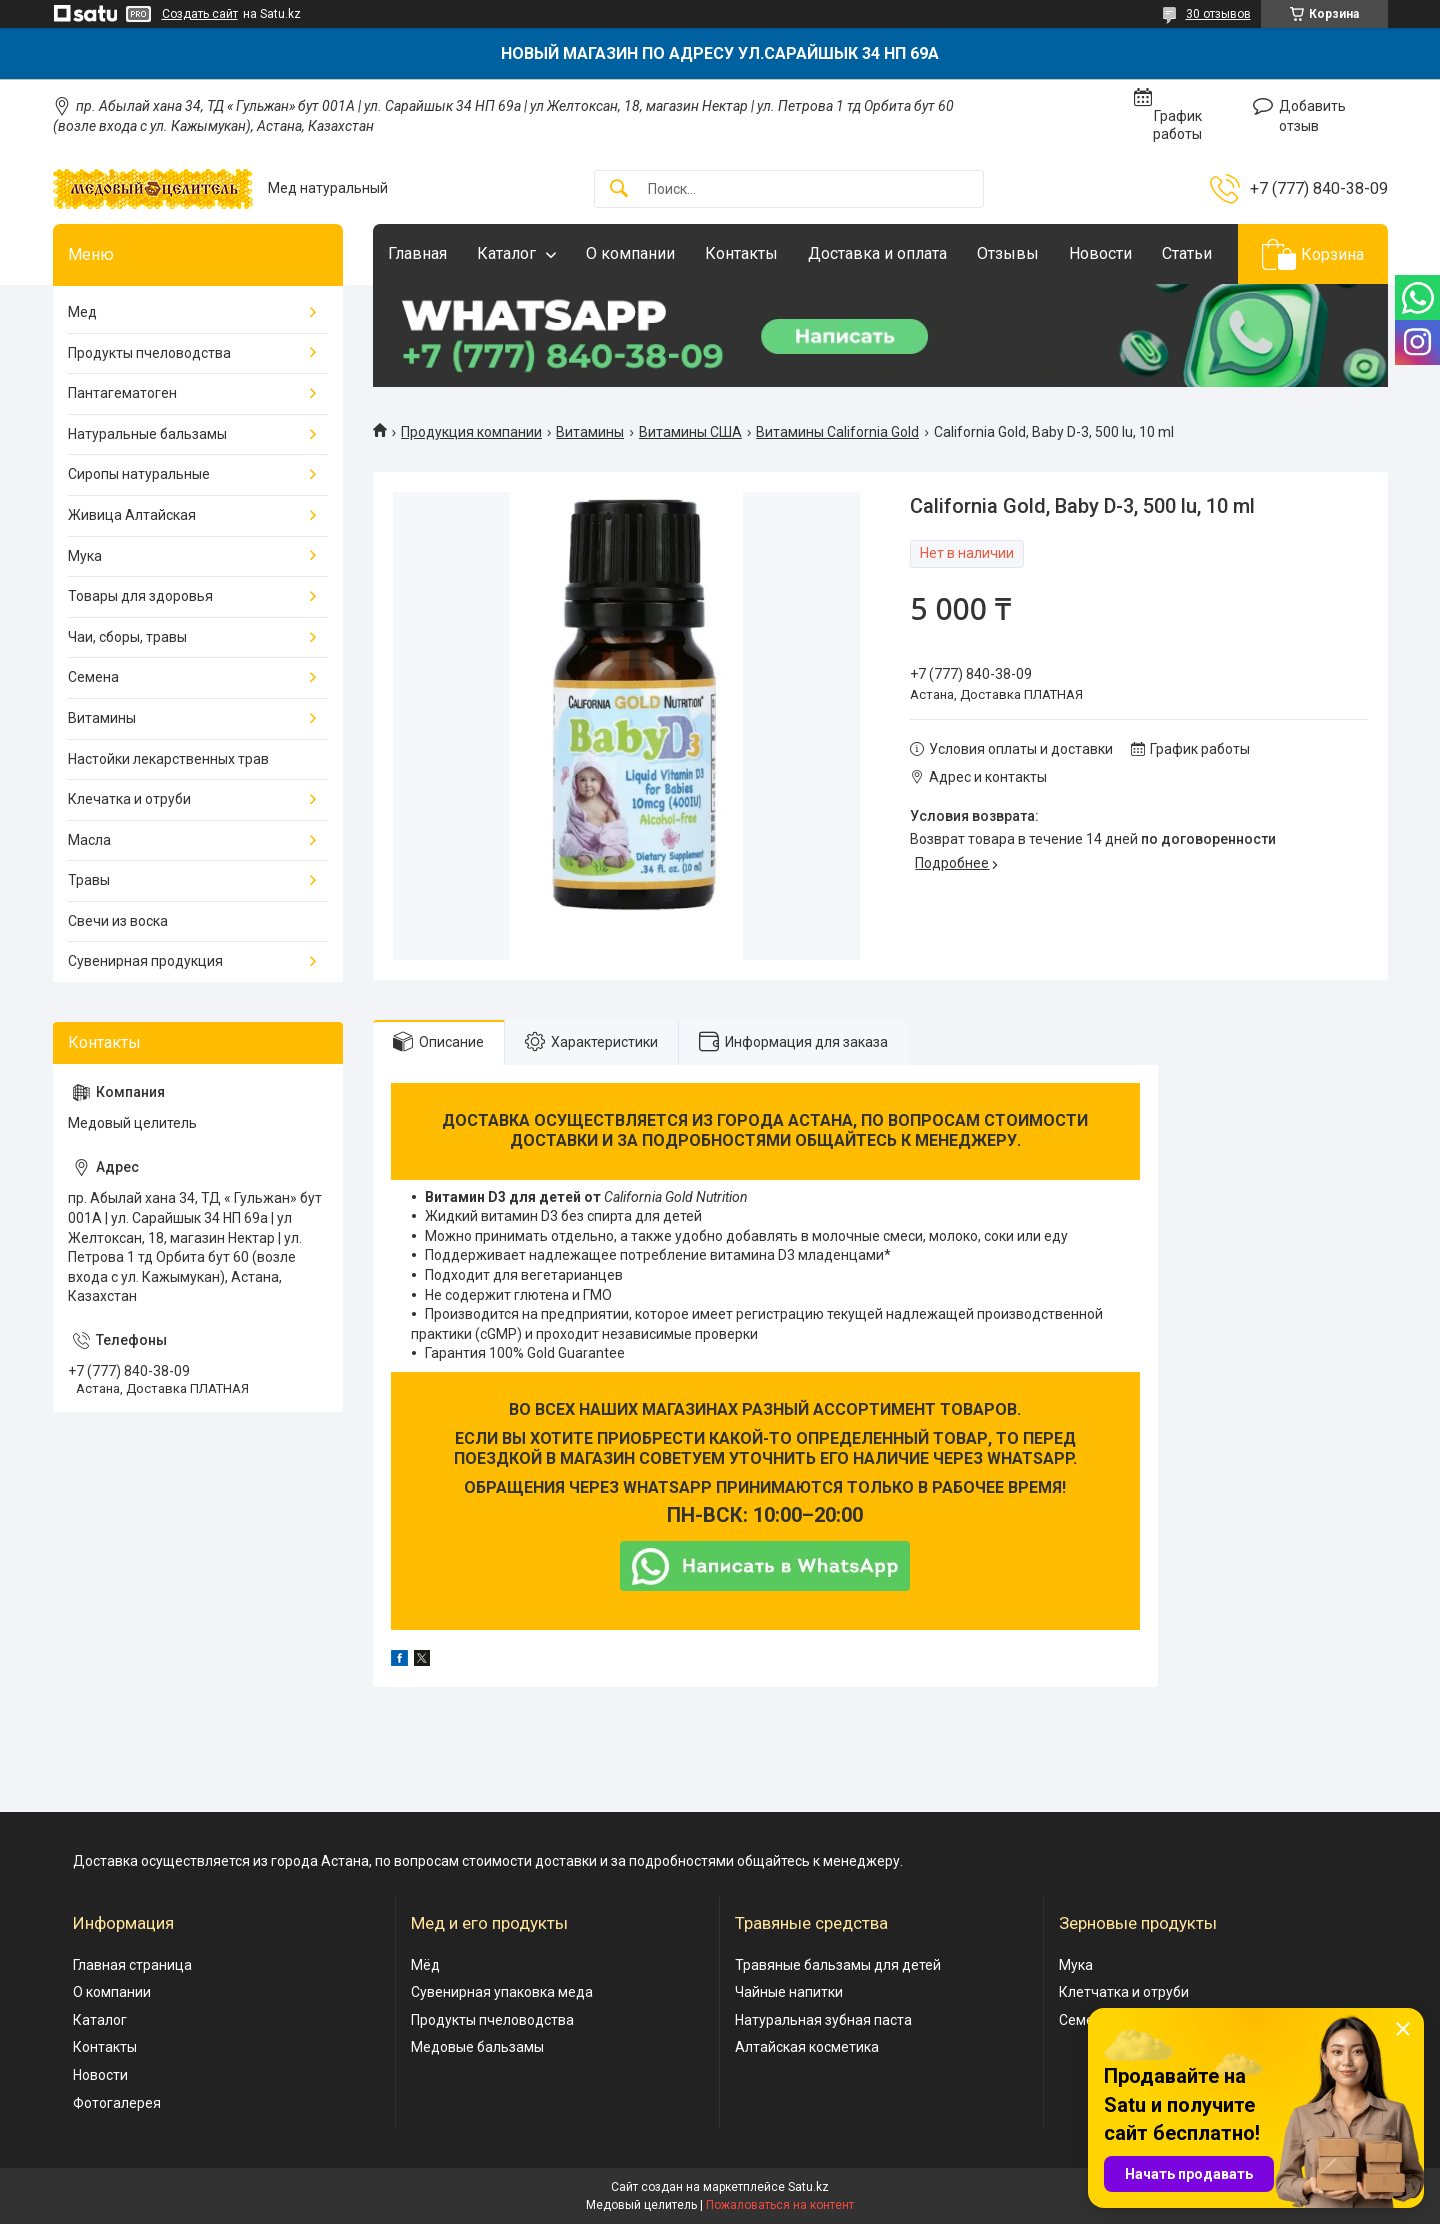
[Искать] (619, 189)
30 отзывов (1218, 14)
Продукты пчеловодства (149, 353)
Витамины (590, 432)
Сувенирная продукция (145, 961)
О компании (630, 253)
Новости (1100, 253)
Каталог (506, 253)
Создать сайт (200, 14)
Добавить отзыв (1312, 116)
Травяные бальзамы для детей (838, 1965)
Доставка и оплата (877, 253)
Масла (89, 840)
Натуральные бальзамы (147, 434)
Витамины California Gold (837, 432)
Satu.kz (808, 2187)
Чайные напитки (789, 1992)
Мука (85, 556)
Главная (417, 253)
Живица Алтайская (132, 515)
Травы (89, 880)
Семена (93, 677)
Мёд (425, 1965)
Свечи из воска (118, 921)
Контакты (741, 253)
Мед (82, 312)
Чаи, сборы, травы (127, 637)
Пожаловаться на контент (780, 2205)
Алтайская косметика (807, 2047)
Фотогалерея (117, 2103)
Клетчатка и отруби (1124, 1992)
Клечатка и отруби (129, 799)
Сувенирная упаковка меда (502, 1992)
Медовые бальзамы (477, 2047)
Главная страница (132, 1965)
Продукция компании (471, 432)
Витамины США (690, 432)
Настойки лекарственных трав (168, 759)
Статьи (1187, 253)
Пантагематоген (122, 393)
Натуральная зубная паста (823, 2020)
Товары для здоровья (140, 596)
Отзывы (1008, 253)
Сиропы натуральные (139, 474)
